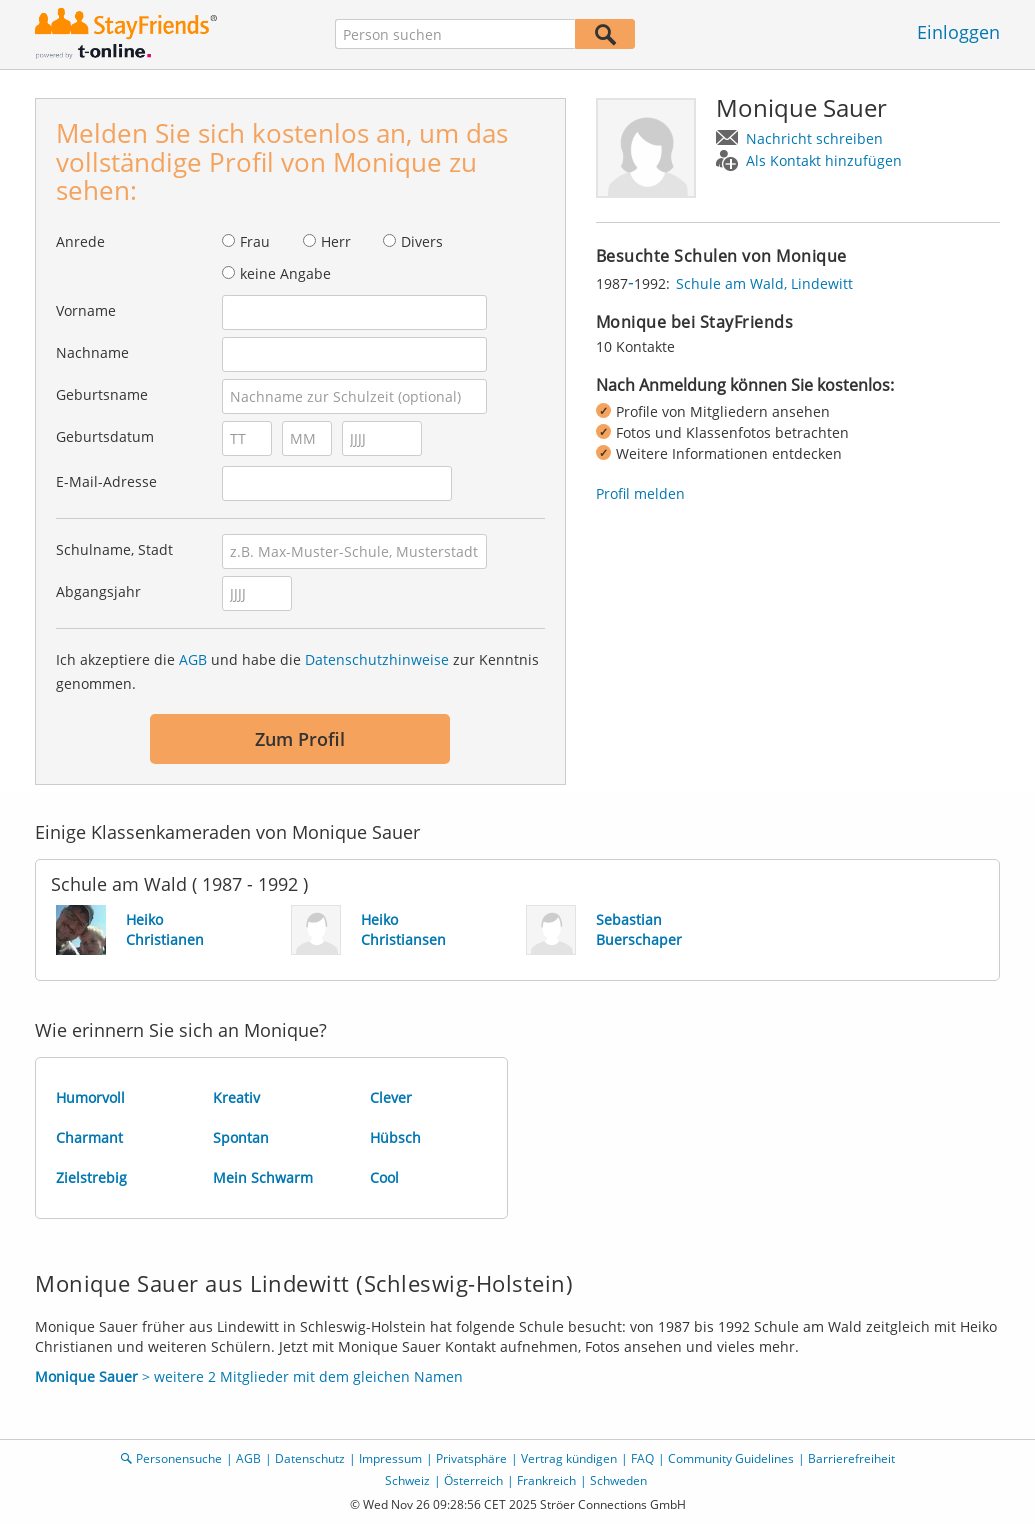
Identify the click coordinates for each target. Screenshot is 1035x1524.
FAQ (642, 1458)
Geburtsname (102, 394)
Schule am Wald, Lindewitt (764, 283)
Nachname (92, 352)
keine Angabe (285, 273)
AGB (193, 659)
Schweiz (407, 1480)
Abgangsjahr (98, 591)
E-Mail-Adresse (106, 481)
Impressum (390, 1458)
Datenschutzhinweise (377, 659)
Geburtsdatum (105, 436)
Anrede (80, 241)
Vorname (86, 310)
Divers (422, 241)
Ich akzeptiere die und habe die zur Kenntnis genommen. (297, 671)
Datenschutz (310, 1458)
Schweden (618, 1480)
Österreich (473, 1480)
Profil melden (640, 493)
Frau (255, 241)
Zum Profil (300, 739)
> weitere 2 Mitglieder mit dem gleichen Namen (249, 1376)
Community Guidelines (731, 1458)
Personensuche (179, 1458)
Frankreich (546, 1480)
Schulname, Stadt (114, 549)
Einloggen (958, 32)
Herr (336, 241)
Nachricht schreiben (814, 138)
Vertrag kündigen (569, 1458)
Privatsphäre (471, 1458)
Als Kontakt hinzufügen (824, 160)
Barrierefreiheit (851, 1458)
